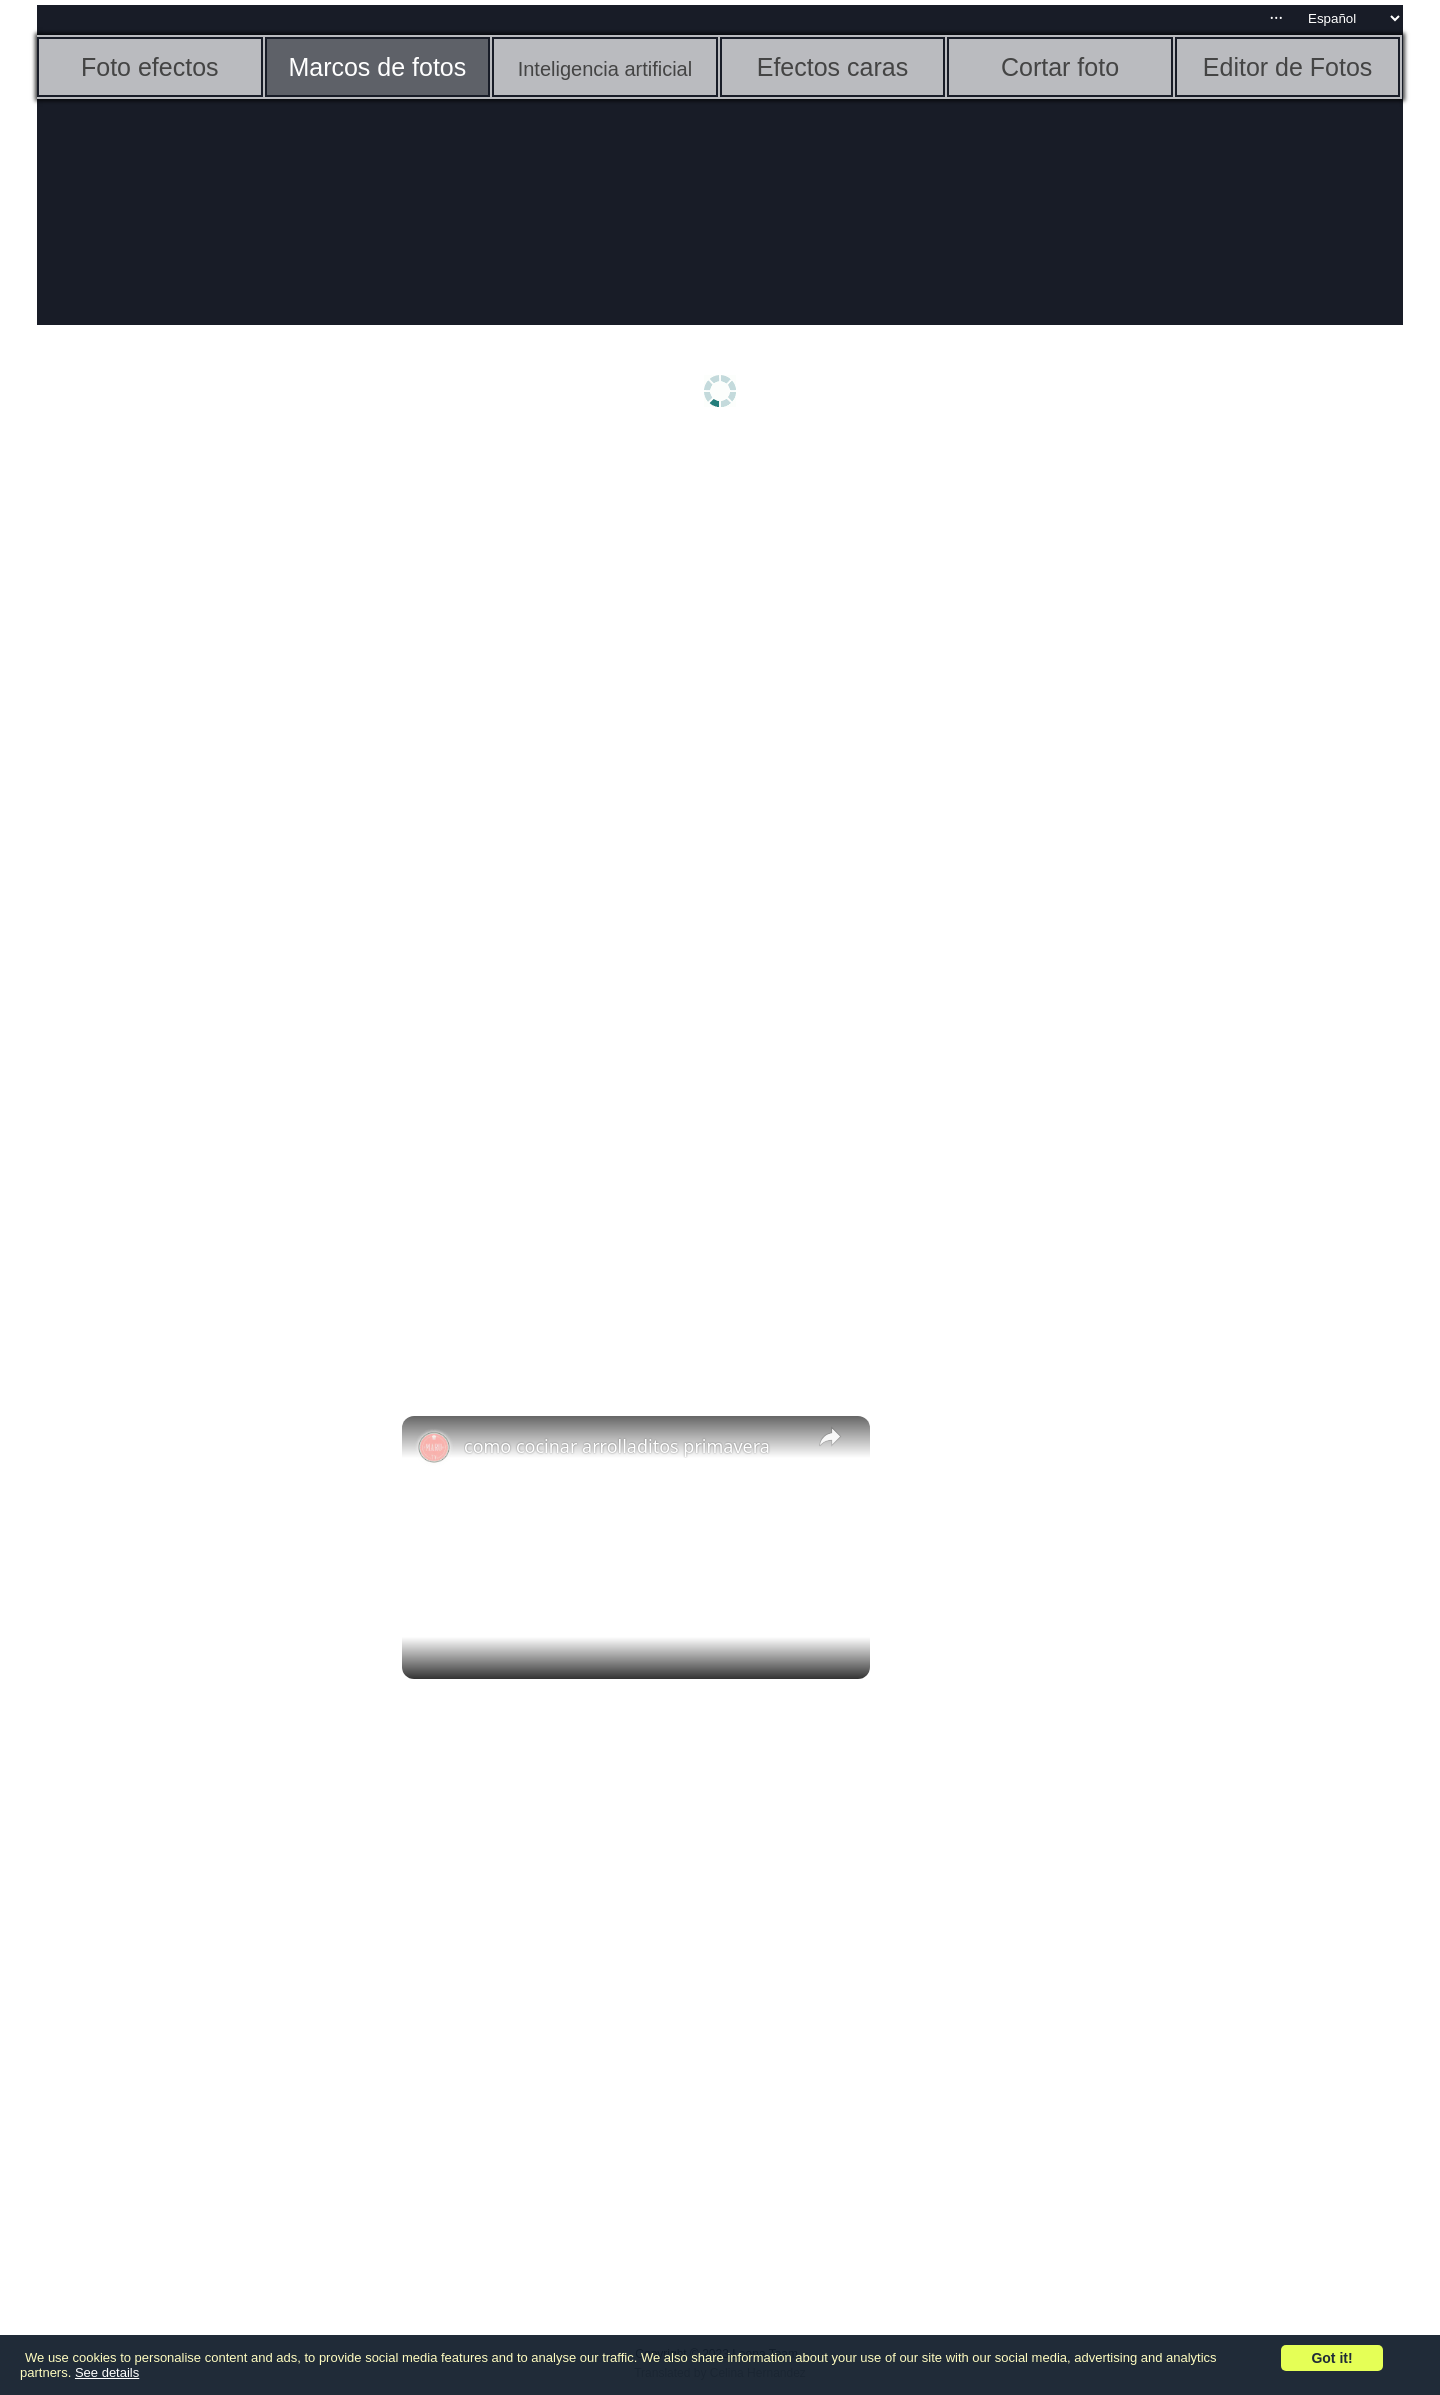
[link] (434, 1448)
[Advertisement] (192, 757)
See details (107, 2372)
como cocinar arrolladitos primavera (617, 1446)
